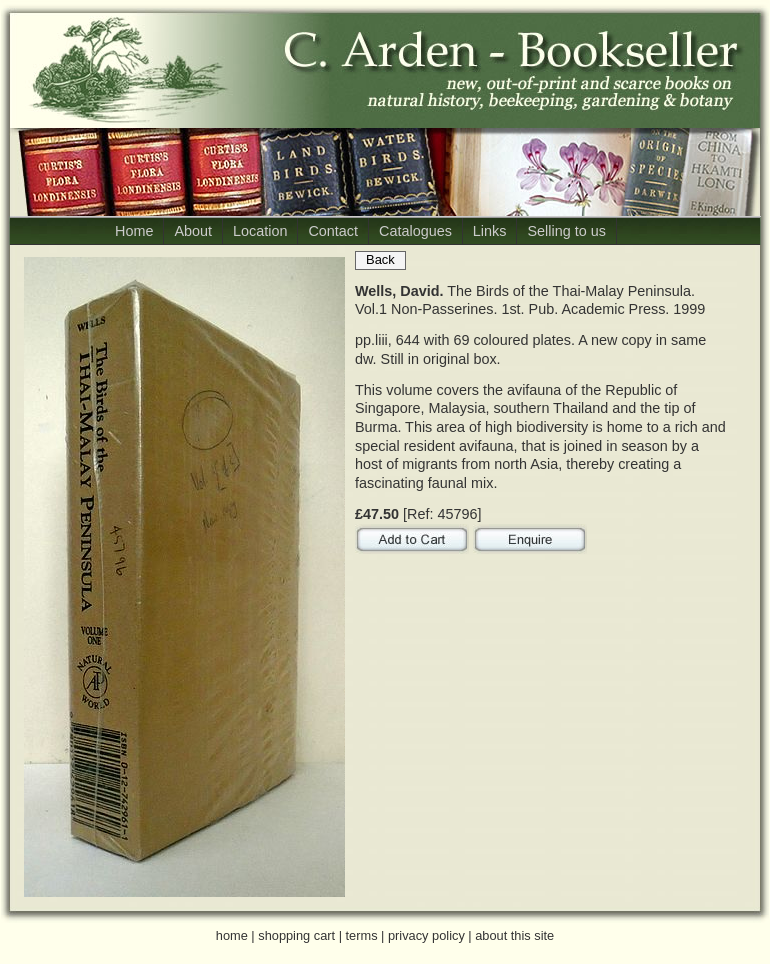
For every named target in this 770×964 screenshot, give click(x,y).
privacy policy (426, 935)
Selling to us (566, 231)
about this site (514, 935)
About (193, 231)
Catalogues (415, 231)
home (232, 935)
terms (362, 935)
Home (134, 231)
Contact (333, 231)
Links (490, 231)
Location (260, 231)
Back (380, 259)
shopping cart (296, 935)
